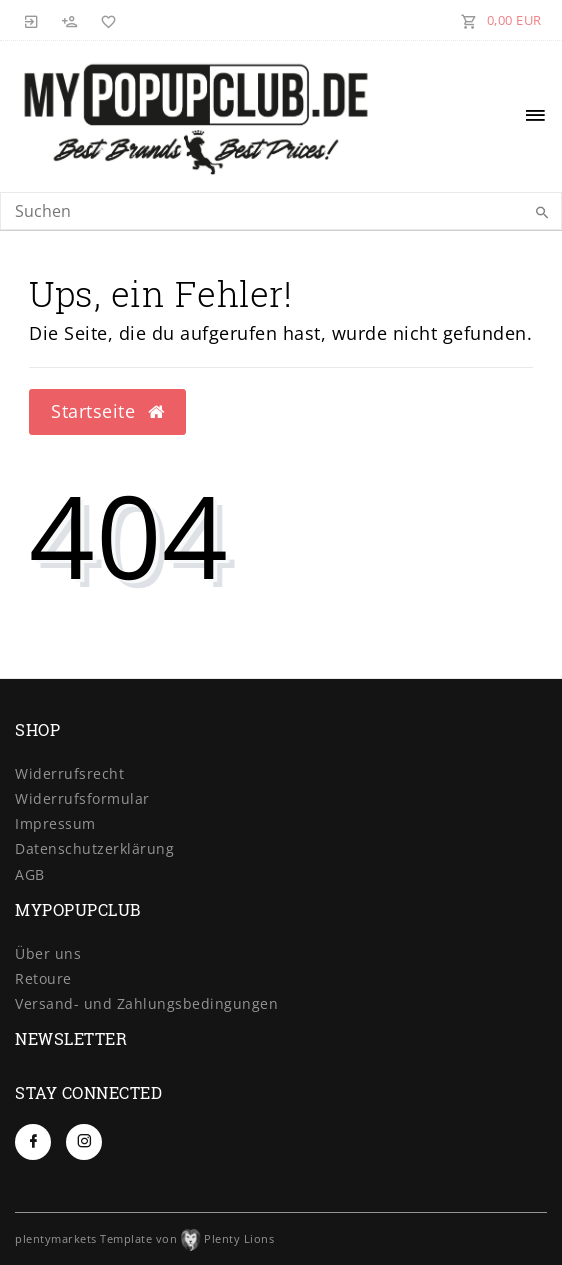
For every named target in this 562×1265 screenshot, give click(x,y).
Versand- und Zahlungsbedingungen (146, 1003)
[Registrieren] (70, 20)
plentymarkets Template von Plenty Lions (144, 1238)
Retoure (43, 978)
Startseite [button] (107, 411)
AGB (30, 874)
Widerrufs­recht (69, 773)
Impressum (55, 823)
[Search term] (281, 211)
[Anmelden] (32, 20)
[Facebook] (33, 1142)
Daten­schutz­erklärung (94, 848)
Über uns (48, 953)
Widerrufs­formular (82, 798)
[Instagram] (84, 1142)
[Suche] (542, 213)
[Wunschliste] (105, 20)
